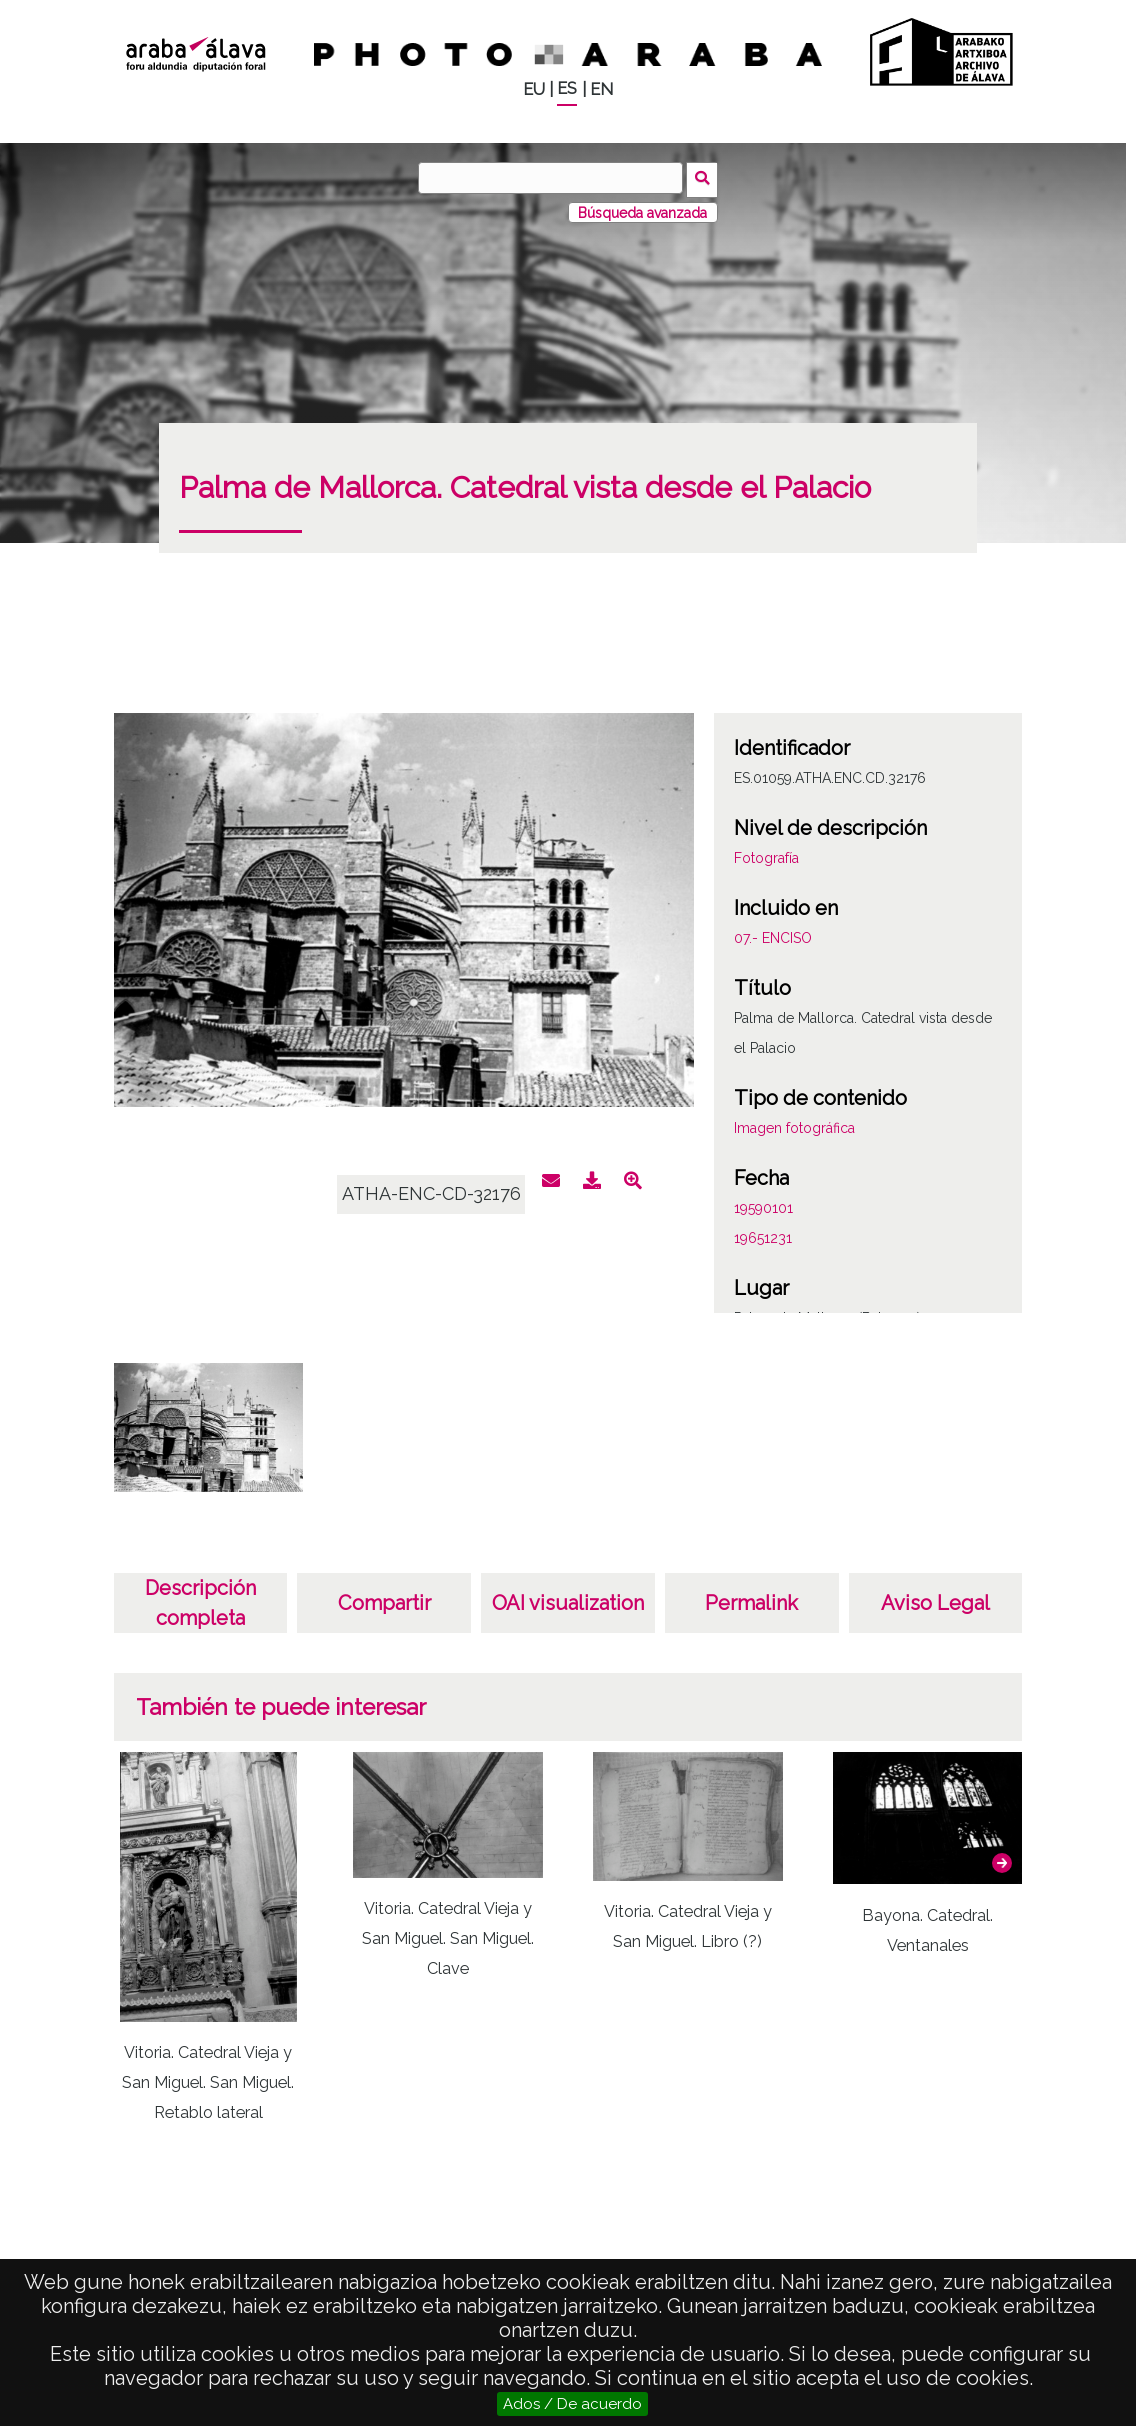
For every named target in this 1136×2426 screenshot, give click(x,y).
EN (601, 89)
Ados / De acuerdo (572, 2404)
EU (534, 89)
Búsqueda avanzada (642, 209)
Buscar (704, 177)
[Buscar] (553, 178)
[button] (1002, 1859)
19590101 (763, 1205)
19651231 (763, 1235)
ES (567, 88)
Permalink (751, 1600)
